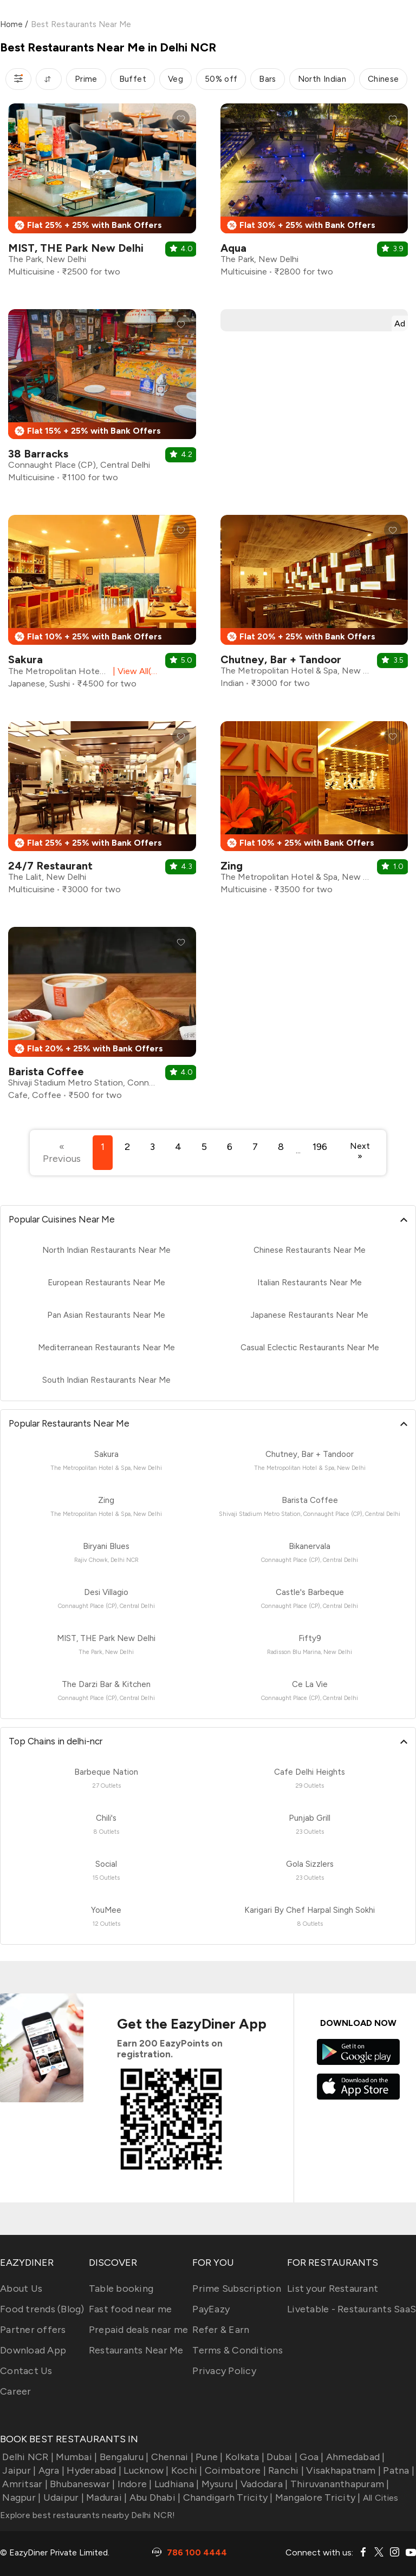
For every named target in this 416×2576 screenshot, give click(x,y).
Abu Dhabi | (153, 2497)
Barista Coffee (46, 1071)
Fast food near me (130, 2309)
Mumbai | (75, 2457)
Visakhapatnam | (342, 2470)
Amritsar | (24, 2484)
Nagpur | (20, 2497)
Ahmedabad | (354, 2457)
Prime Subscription (236, 2288)
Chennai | (170, 2457)
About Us (21, 2288)
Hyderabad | (92, 2470)
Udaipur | (62, 2497)
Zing (231, 865)
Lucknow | (145, 2470)
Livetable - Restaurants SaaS (351, 2309)
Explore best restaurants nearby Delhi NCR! (88, 2515)
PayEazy (211, 2309)
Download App (33, 2350)
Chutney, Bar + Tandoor (280, 659)
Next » (360, 1151)
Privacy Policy (224, 2371)
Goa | (310, 2457)
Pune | (208, 2457)
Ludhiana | (175, 2484)
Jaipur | (18, 2470)
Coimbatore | (234, 2470)
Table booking (121, 2288)
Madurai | (105, 2497)
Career (15, 2391)
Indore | (133, 2484)
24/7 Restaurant (50, 865)
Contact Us (26, 2371)
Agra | (50, 2470)
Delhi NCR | (27, 2457)
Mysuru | (218, 2484)
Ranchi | (285, 2470)
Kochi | (186, 2470)
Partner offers (33, 2330)
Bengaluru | (122, 2457)
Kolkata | (244, 2457)
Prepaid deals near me (138, 2330)
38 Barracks (38, 453)
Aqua (233, 247)
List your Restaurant (332, 2288)
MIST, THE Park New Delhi (76, 247)
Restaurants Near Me (136, 2350)
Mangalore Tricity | (317, 2497)
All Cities (380, 2498)
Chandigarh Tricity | (226, 2497)
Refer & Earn (220, 2330)
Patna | (397, 2470)
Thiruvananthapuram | (338, 2484)
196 (320, 1147)
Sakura (25, 659)
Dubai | (280, 2457)
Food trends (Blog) (42, 2309)
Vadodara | (263, 2484)
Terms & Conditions (237, 2350)
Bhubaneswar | (81, 2484)
